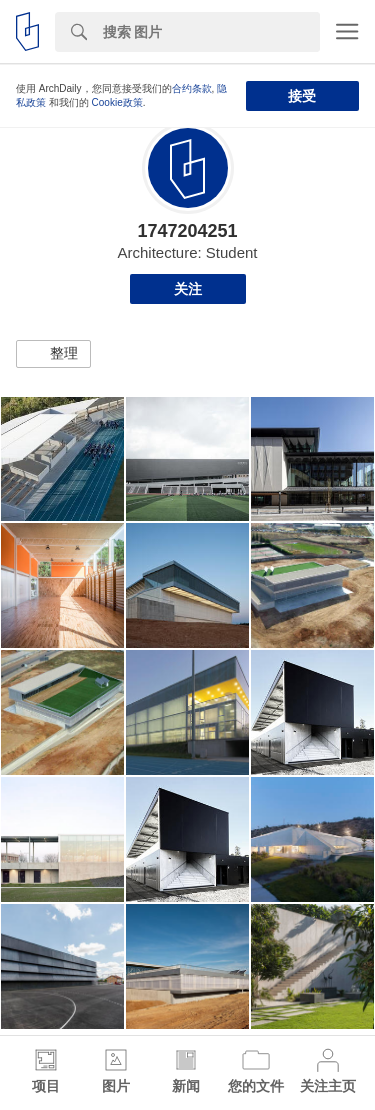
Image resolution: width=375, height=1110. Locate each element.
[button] (53, 354)
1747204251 (187, 231)
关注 (188, 289)
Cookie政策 (117, 102)
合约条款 (192, 88)
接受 (302, 96)
